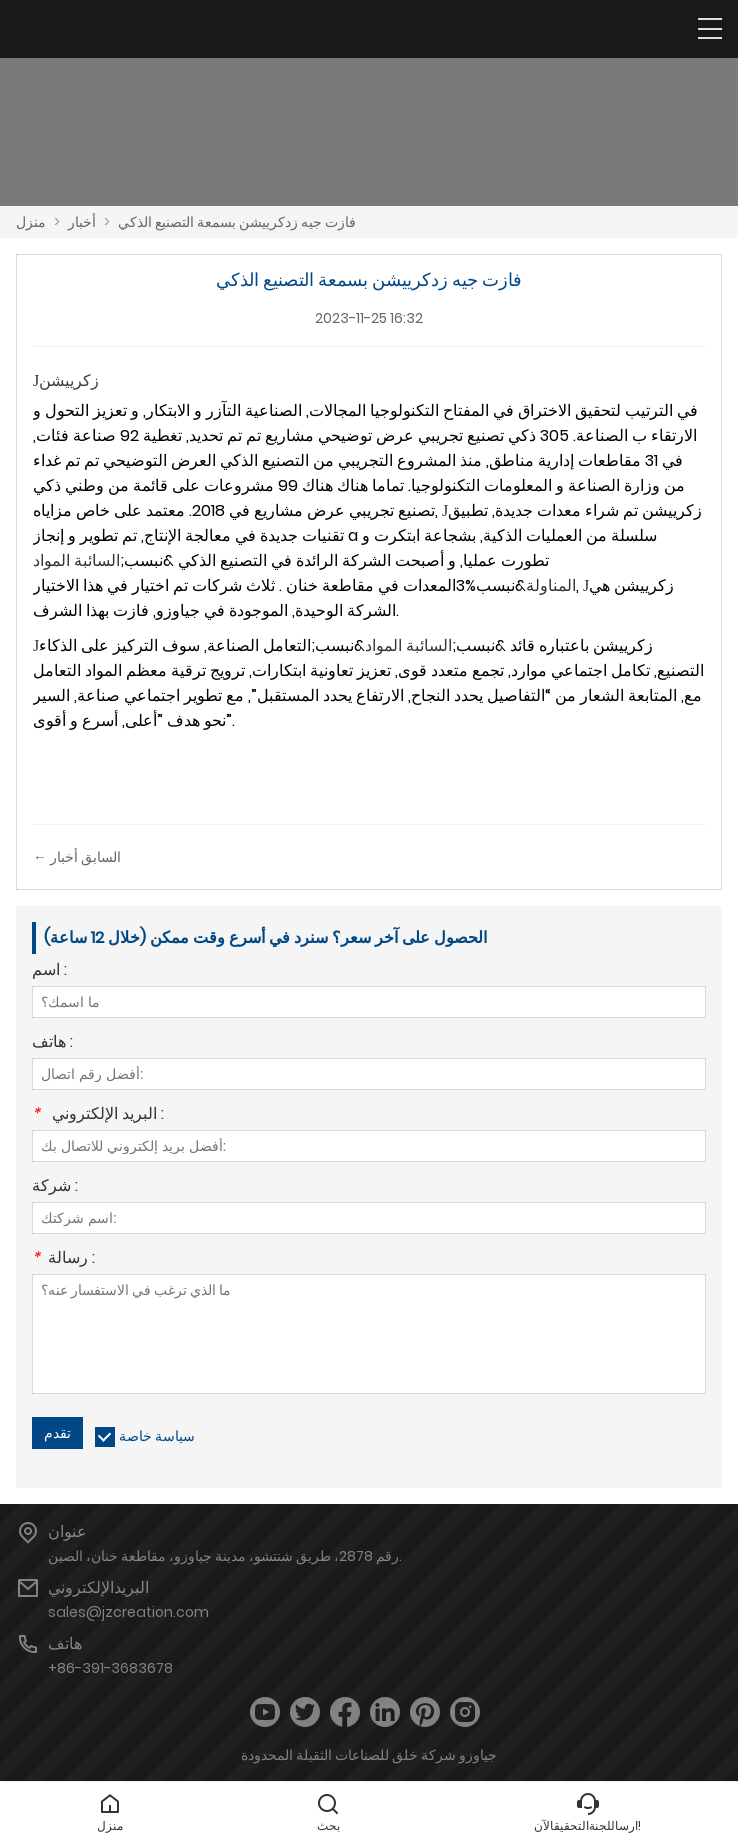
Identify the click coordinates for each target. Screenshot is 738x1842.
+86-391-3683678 (110, 1668)
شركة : (55, 1187)
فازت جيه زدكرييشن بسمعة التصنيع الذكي (237, 222)
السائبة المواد (408, 645)
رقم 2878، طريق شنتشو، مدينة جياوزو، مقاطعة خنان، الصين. (225, 1556)
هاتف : (52, 1043)
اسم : (49, 971)
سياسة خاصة (157, 1436)
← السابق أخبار (77, 857)
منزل (31, 222)
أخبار (82, 222)
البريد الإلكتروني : (98, 1115)
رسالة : (63, 1259)
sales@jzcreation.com (128, 1612)
